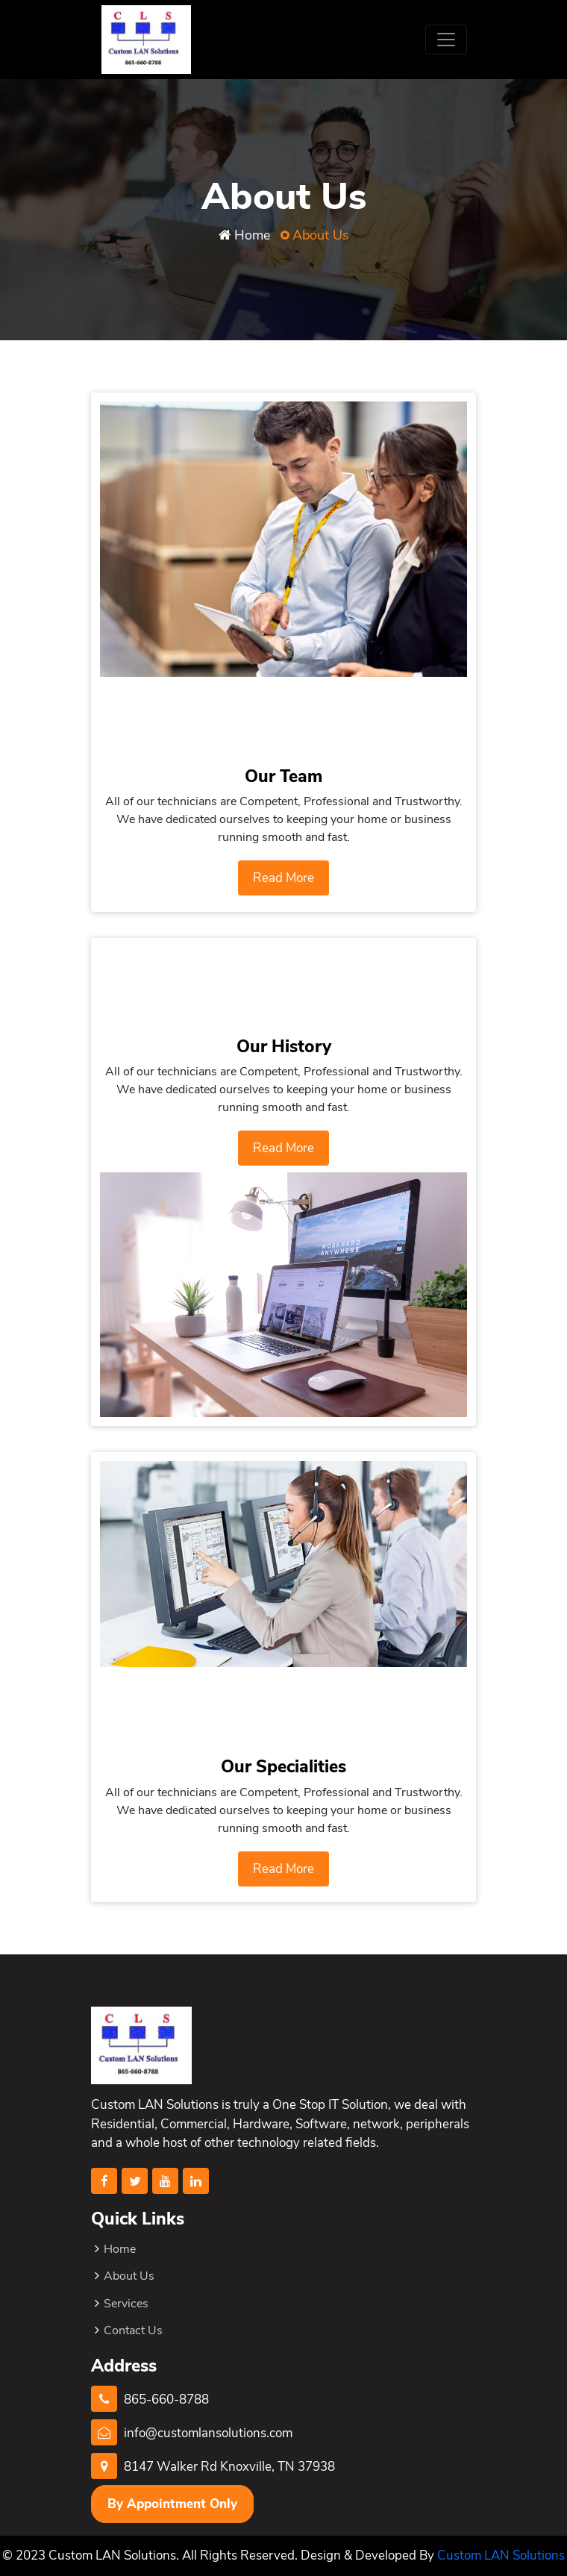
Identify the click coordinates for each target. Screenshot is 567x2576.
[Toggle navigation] (446, 39)
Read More (283, 878)
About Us (129, 2276)
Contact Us (133, 2330)
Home (252, 235)
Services (126, 2303)
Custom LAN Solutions (501, 2555)
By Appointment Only (172, 2504)
